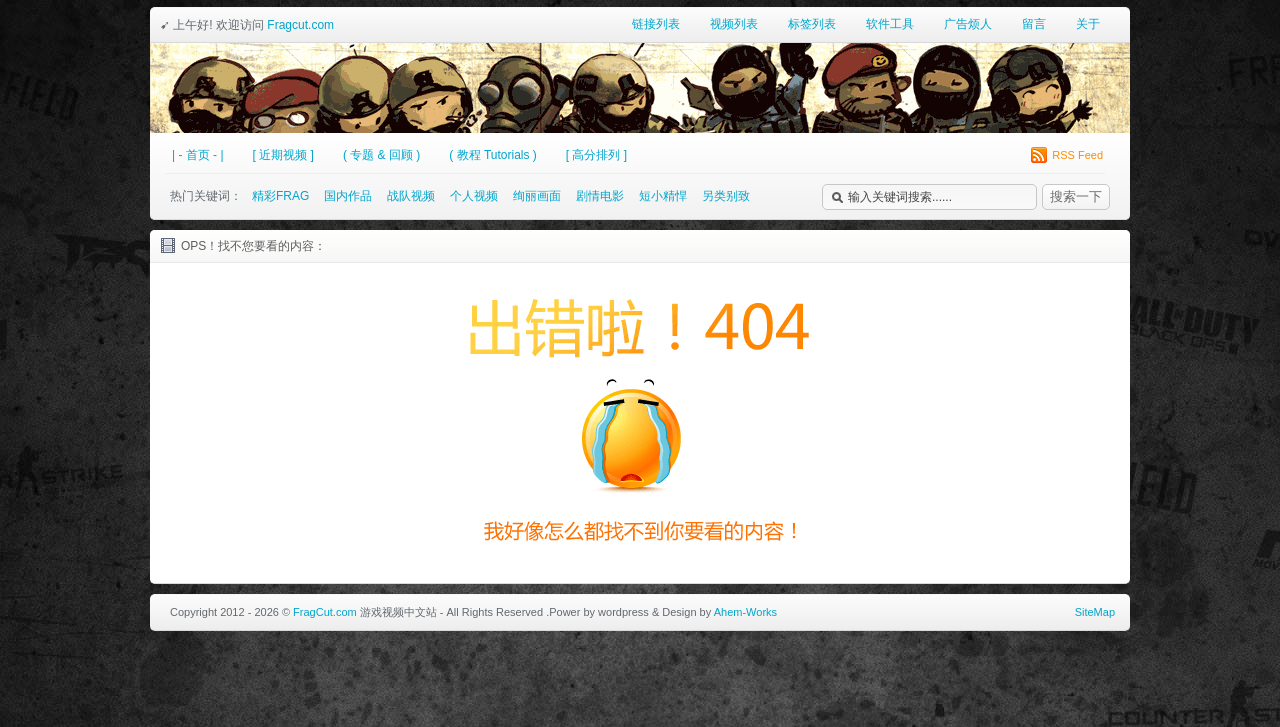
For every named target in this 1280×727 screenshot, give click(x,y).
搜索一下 (1076, 196)
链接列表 (656, 24)
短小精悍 (663, 196)
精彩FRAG (280, 196)
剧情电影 (600, 196)
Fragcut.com (300, 25)
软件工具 (890, 24)
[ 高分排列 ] (596, 155)
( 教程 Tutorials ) (493, 155)
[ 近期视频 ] (283, 155)
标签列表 (812, 24)
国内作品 (348, 196)
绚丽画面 (537, 196)
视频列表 (734, 24)
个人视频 (474, 196)
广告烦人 (968, 24)
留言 (1034, 24)
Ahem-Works (745, 612)
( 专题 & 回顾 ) (381, 155)
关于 (1088, 24)
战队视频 (411, 196)
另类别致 (726, 196)
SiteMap (1095, 612)
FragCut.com (325, 612)
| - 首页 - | (198, 155)
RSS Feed (1067, 155)
